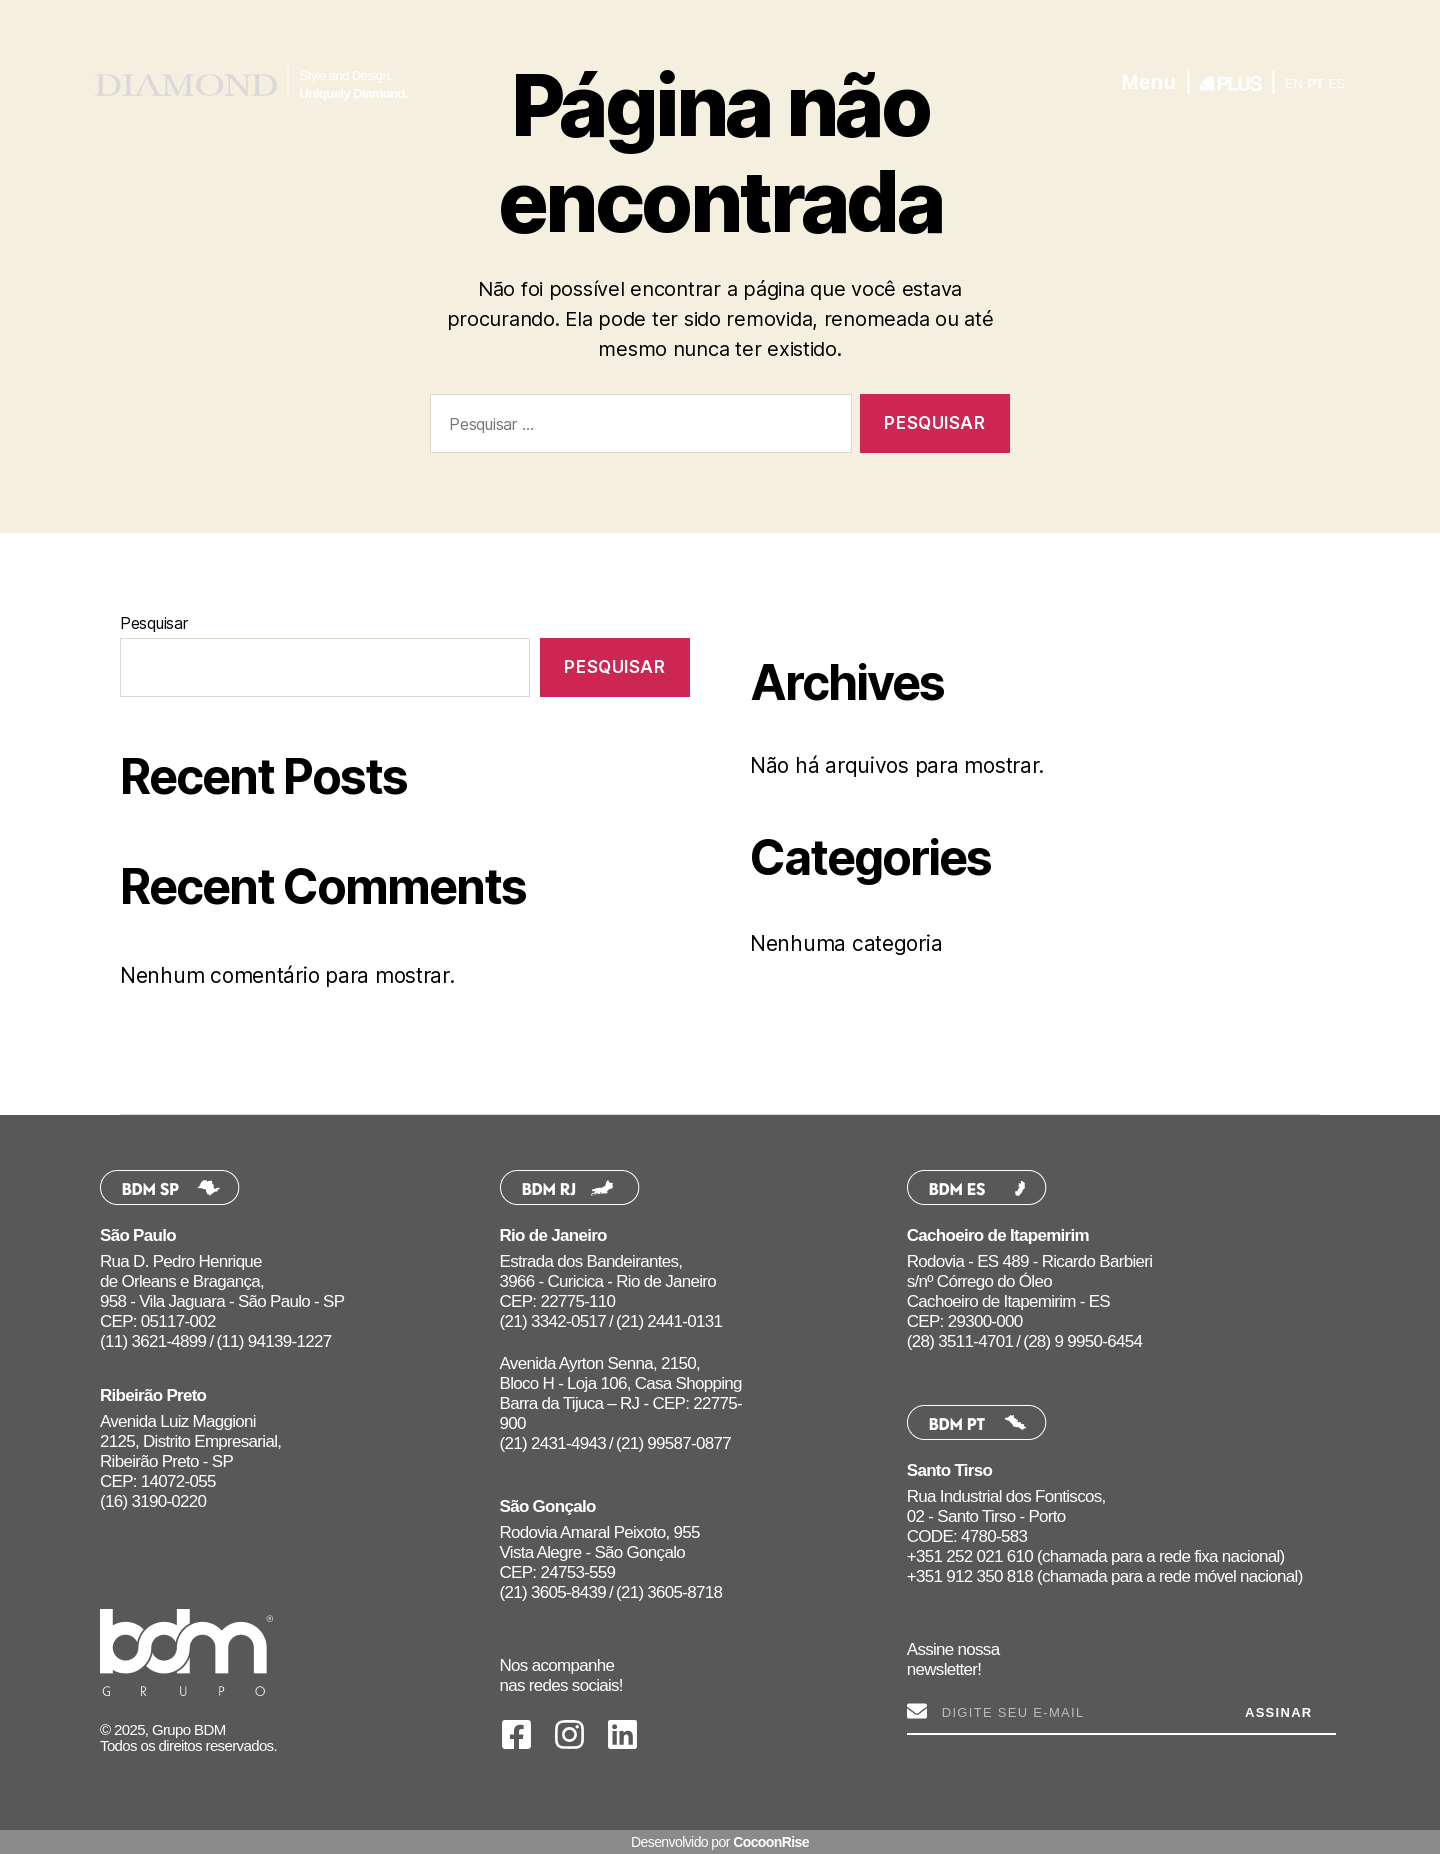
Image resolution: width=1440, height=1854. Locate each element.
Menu (1149, 82)
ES (1336, 83)
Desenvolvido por (720, 1842)
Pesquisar (154, 623)
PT (1315, 83)
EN (1294, 83)
